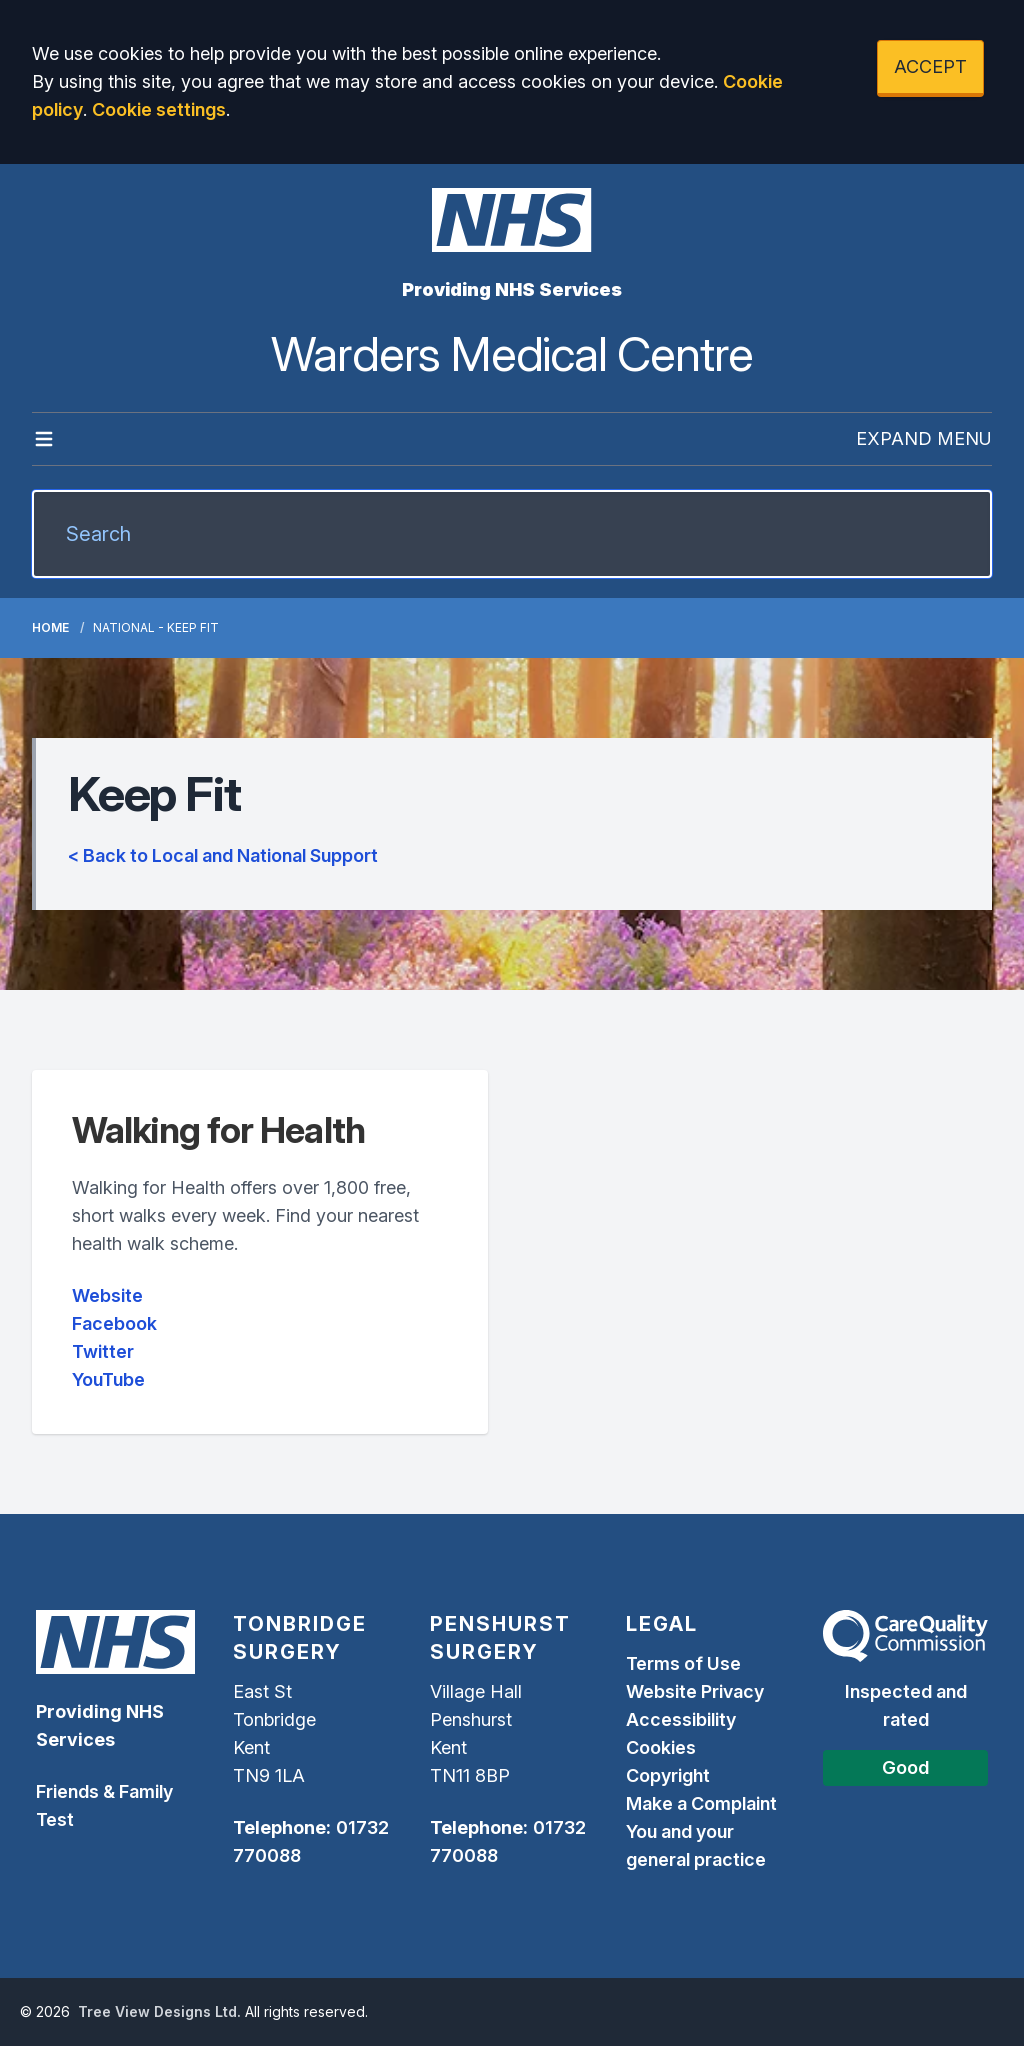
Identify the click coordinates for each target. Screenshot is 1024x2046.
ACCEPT (930, 66)
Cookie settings (159, 109)
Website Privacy (695, 1691)
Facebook (114, 1323)
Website (107, 1295)
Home (50, 627)
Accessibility (681, 1719)
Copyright (668, 1775)
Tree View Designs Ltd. (159, 2011)
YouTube (108, 1379)
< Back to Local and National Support (223, 855)
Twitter (103, 1351)
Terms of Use (683, 1663)
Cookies (661, 1747)
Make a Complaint (701, 1803)
